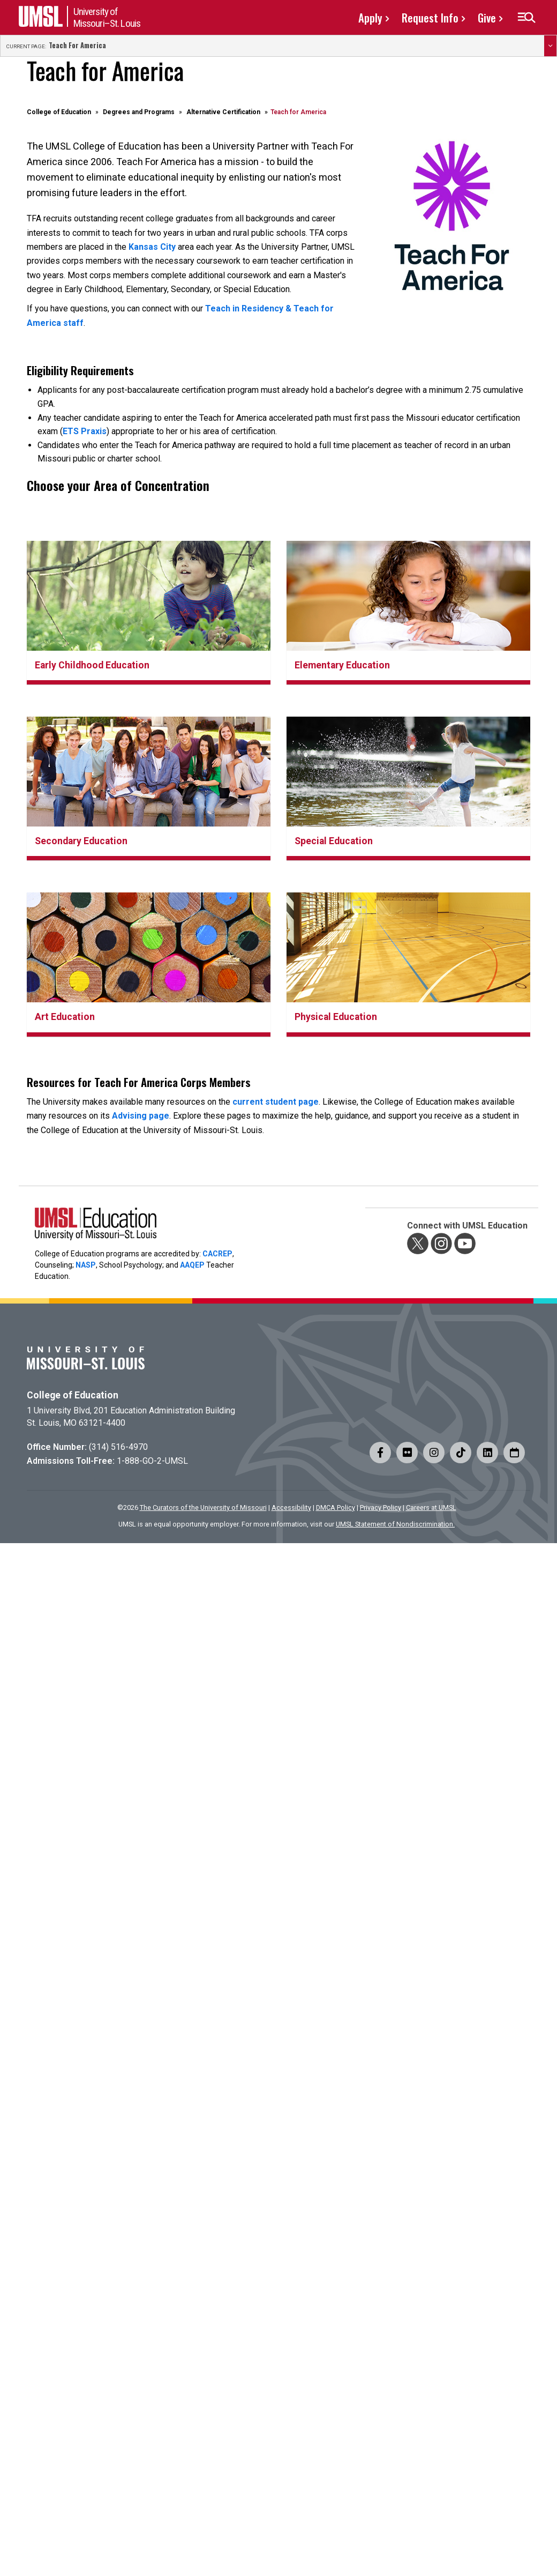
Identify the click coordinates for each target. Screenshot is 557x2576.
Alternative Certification (223, 112)
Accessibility (291, 1507)
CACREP (217, 1253)
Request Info (430, 17)
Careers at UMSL (431, 1507)
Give (487, 17)
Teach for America (77, 45)
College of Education (59, 112)
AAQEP (192, 1265)
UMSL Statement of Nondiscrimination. (395, 1524)
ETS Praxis (85, 431)
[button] (526, 17)
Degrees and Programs (139, 112)
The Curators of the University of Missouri (203, 1507)
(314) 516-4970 (118, 1447)
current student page (275, 1102)
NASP (86, 1265)
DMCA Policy (335, 1507)
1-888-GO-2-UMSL (152, 1461)
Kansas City (152, 247)
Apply (370, 17)
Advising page (140, 1116)
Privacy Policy (380, 1507)
